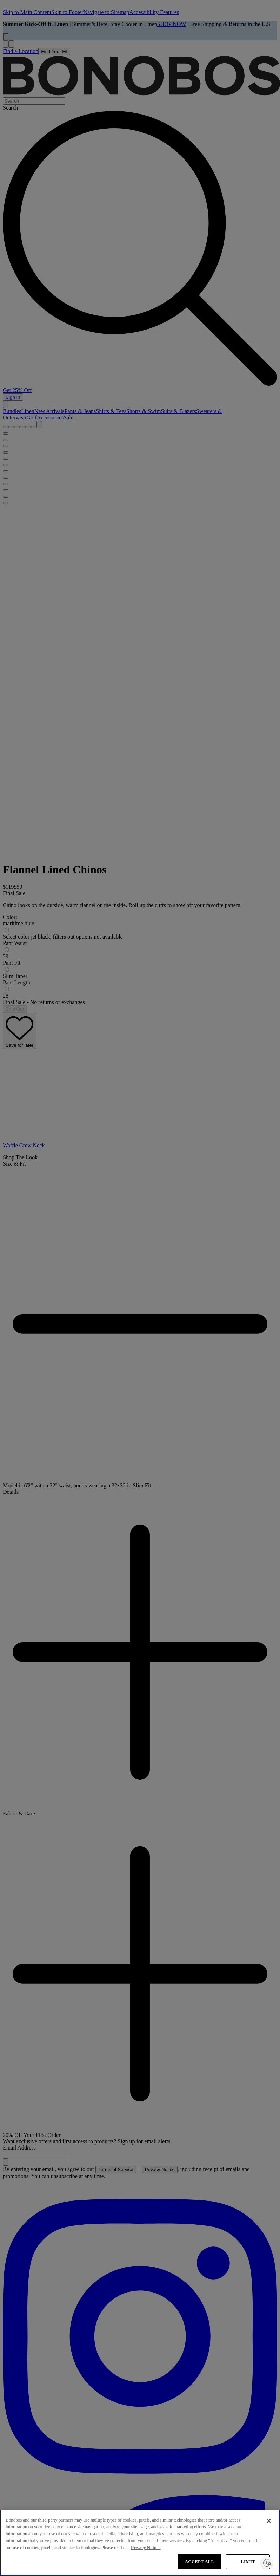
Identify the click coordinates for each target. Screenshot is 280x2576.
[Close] (268, 2521)
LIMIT (248, 2561)
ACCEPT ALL (199, 2561)
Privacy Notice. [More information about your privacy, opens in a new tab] (145, 2547)
